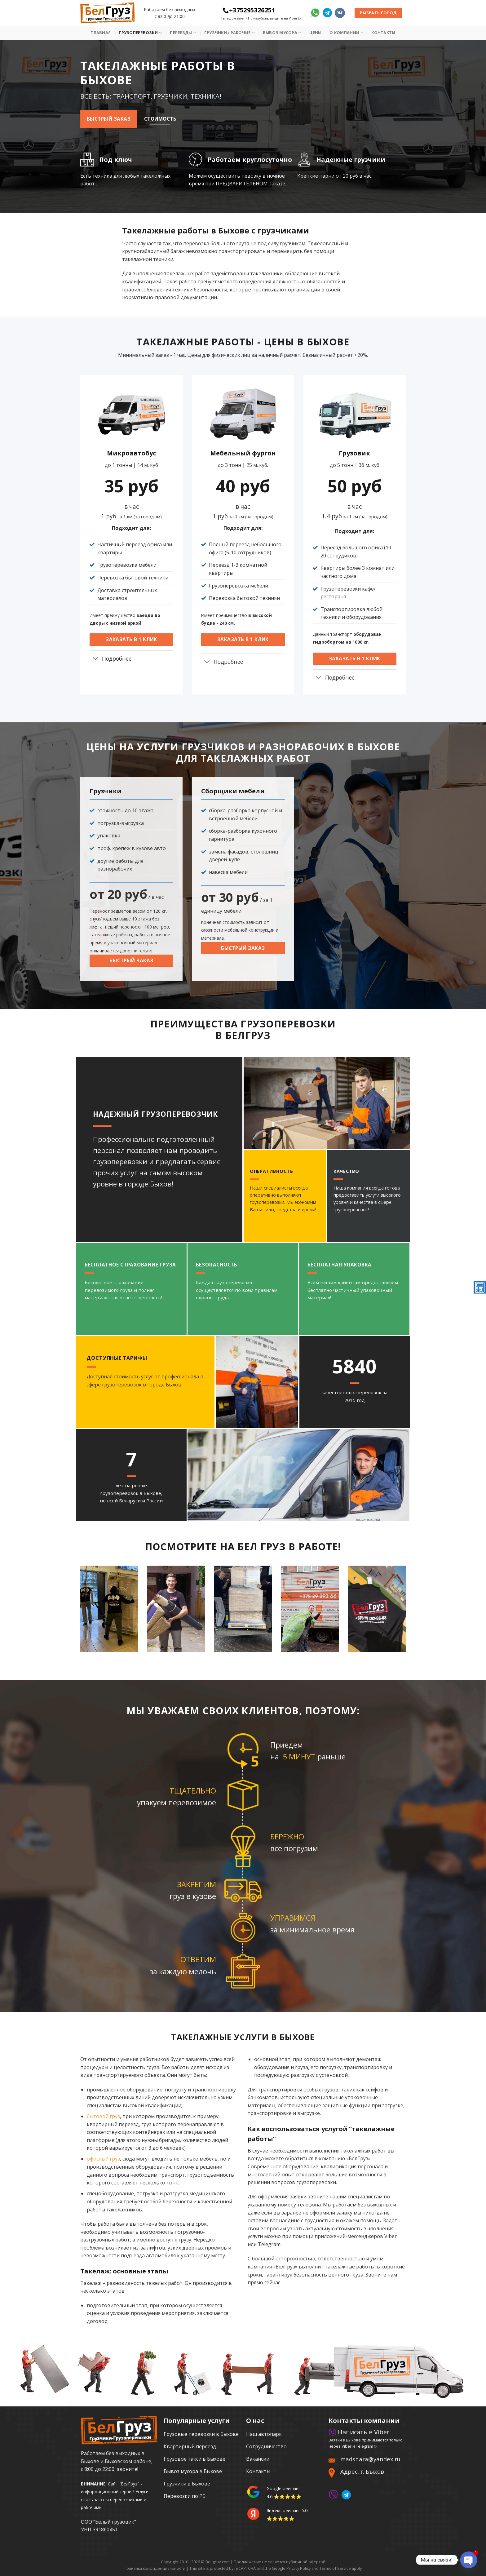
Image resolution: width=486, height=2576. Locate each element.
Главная (101, 32)
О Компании (346, 33)
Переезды (183, 33)
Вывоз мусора (282, 33)
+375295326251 (249, 10)
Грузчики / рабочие (229, 33)
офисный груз (103, 2158)
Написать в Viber (359, 2432)
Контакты (383, 32)
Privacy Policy (298, 2568)
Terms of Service (335, 2568)
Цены (315, 32)
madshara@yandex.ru (370, 2459)
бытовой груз (103, 2116)
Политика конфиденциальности (154, 2568)
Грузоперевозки (140, 33)
